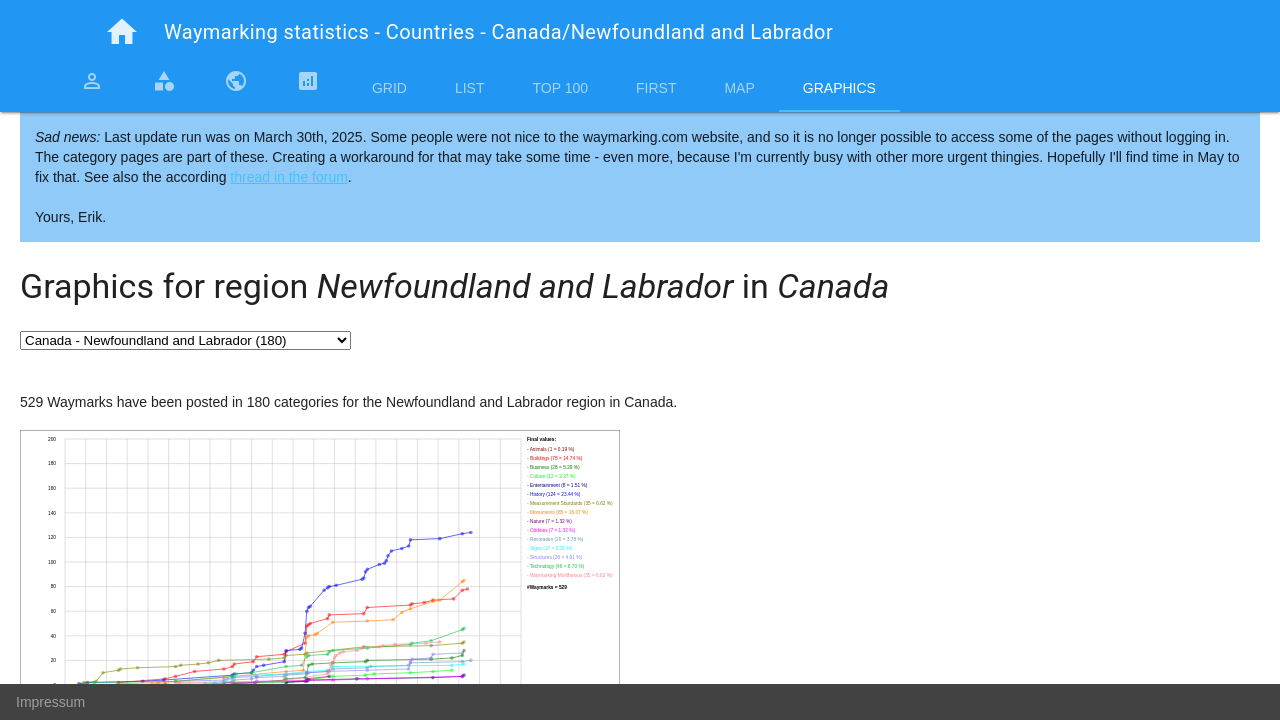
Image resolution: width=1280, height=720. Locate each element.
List (470, 88)
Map (739, 88)
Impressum (50, 702)
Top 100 (560, 88)
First (656, 88)
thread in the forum (289, 177)
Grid (389, 88)
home (122, 32)
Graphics (839, 88)
